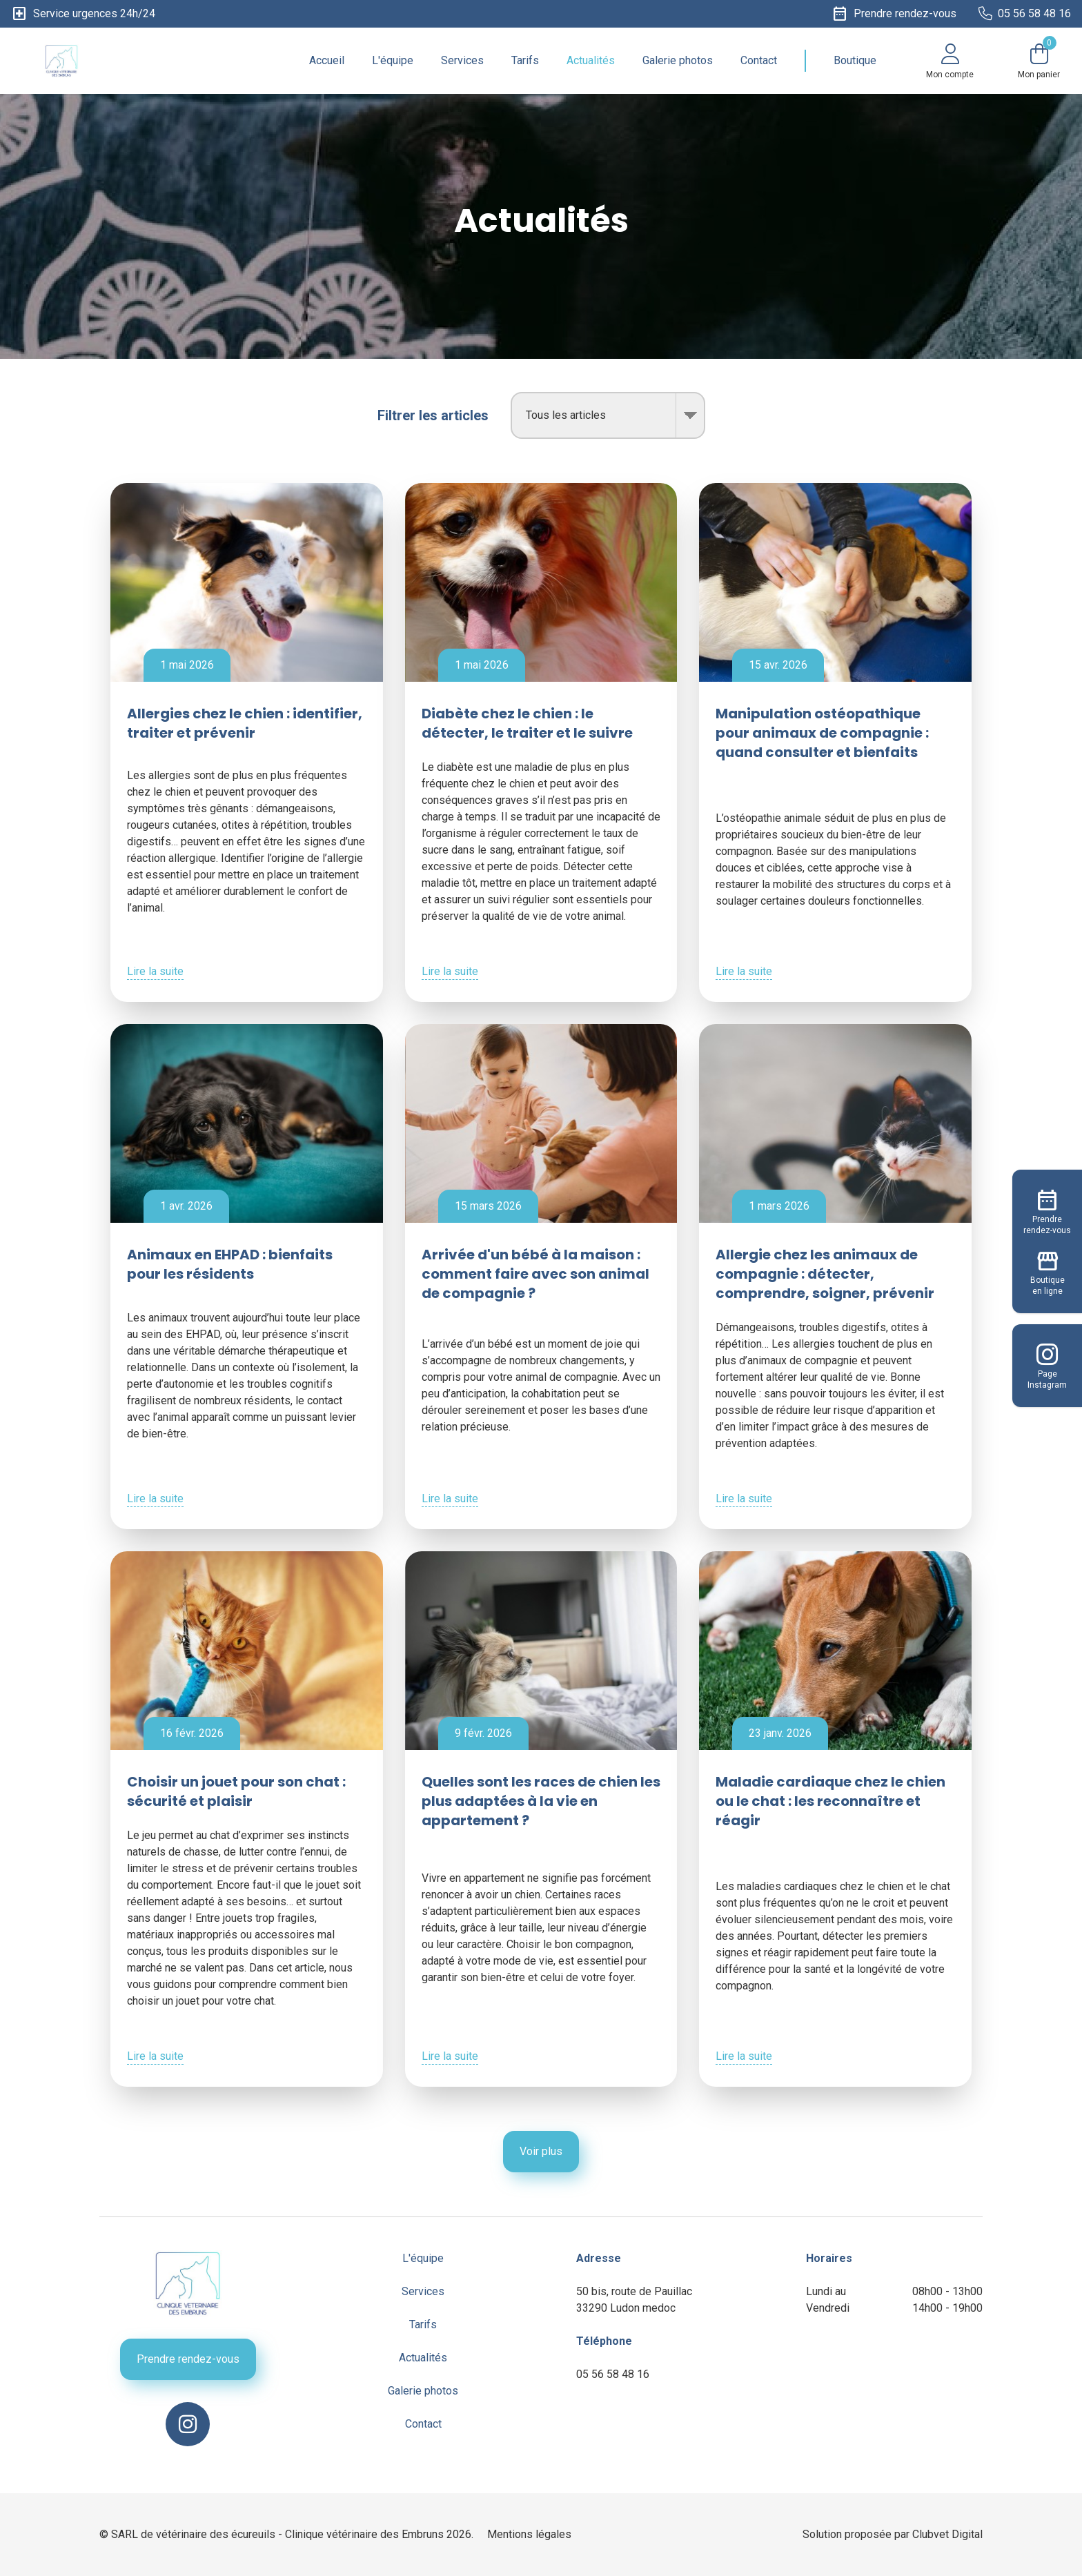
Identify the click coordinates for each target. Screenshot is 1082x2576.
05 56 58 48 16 (612, 2374)
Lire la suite (155, 971)
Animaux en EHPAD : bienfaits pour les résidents (230, 1264)
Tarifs (525, 60)
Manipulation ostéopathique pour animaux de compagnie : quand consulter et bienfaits (822, 733)
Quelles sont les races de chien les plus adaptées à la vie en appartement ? (541, 1801)
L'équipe (392, 60)
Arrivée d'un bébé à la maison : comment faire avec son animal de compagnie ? (535, 1274)
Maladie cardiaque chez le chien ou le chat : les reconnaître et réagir (830, 1801)
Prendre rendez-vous (188, 2359)
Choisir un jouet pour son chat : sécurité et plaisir (236, 1791)
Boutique (855, 60)
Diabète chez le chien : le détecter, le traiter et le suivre (527, 723)
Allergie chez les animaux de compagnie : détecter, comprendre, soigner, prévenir (825, 1274)
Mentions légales (529, 2534)
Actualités (591, 60)
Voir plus (541, 2151)
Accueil (326, 60)
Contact (758, 60)
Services (462, 60)
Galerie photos (677, 60)
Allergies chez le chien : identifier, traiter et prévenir (244, 723)
